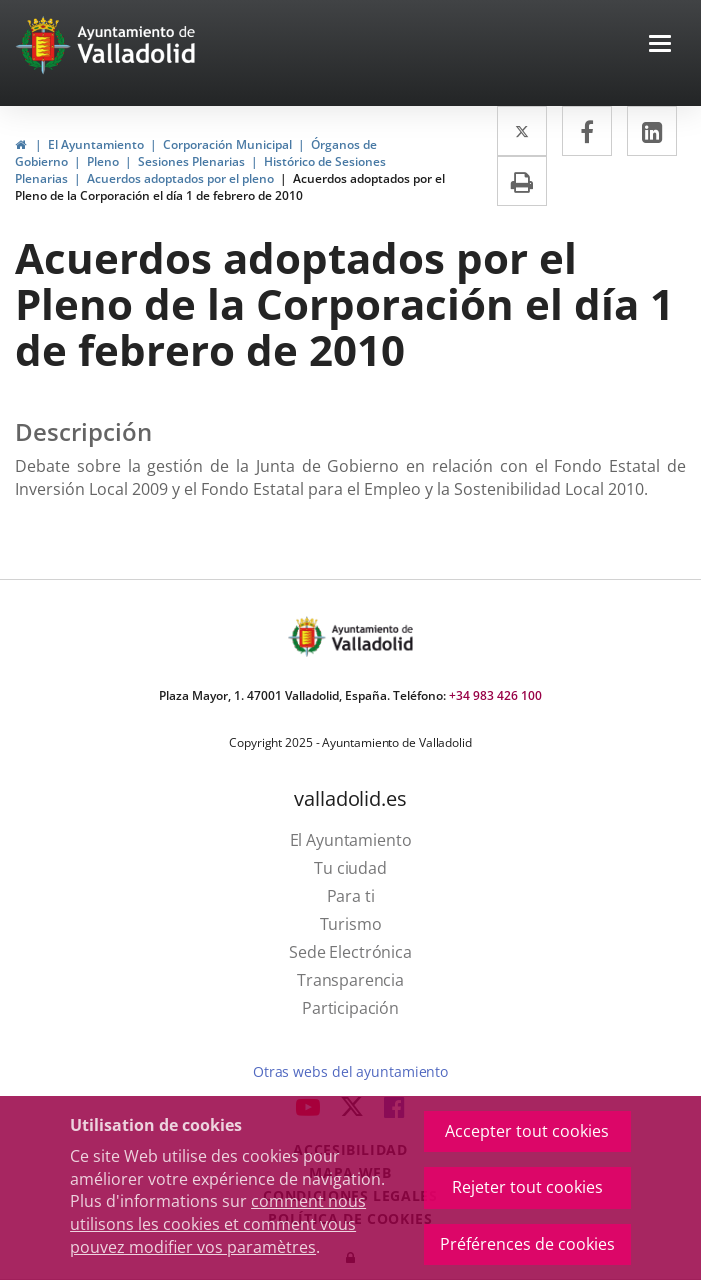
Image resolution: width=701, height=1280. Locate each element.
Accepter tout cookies (527, 1131)
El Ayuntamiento (96, 144)
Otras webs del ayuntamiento (350, 1071)
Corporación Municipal (227, 144)
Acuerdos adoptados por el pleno (180, 178)
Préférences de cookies (527, 1244)
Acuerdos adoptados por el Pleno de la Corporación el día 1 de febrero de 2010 (230, 187)
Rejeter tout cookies (527, 1187)
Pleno (103, 161)
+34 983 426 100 (495, 695)
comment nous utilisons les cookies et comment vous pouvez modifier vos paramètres (218, 1224)
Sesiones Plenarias (191, 161)
